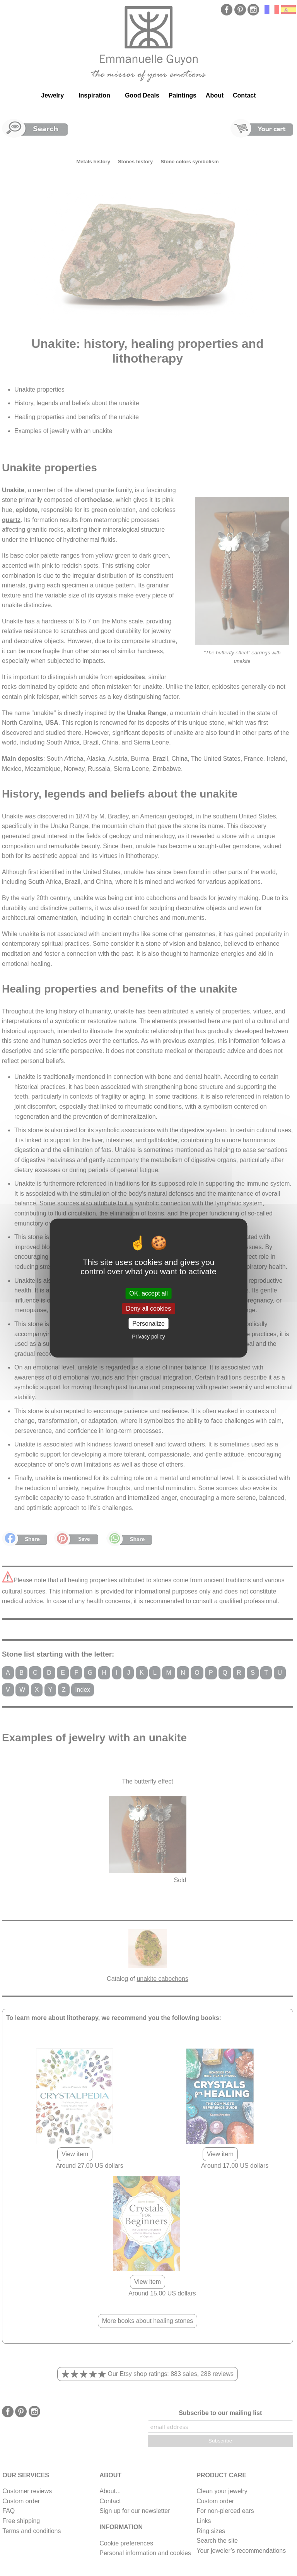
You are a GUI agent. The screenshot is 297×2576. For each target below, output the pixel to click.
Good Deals (142, 95)
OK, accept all (148, 1293)
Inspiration (94, 95)
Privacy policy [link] (148, 1336)
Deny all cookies (148, 1308)
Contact (244, 95)
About (215, 95)
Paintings (182, 95)
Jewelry (52, 95)
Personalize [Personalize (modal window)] (148, 1323)
